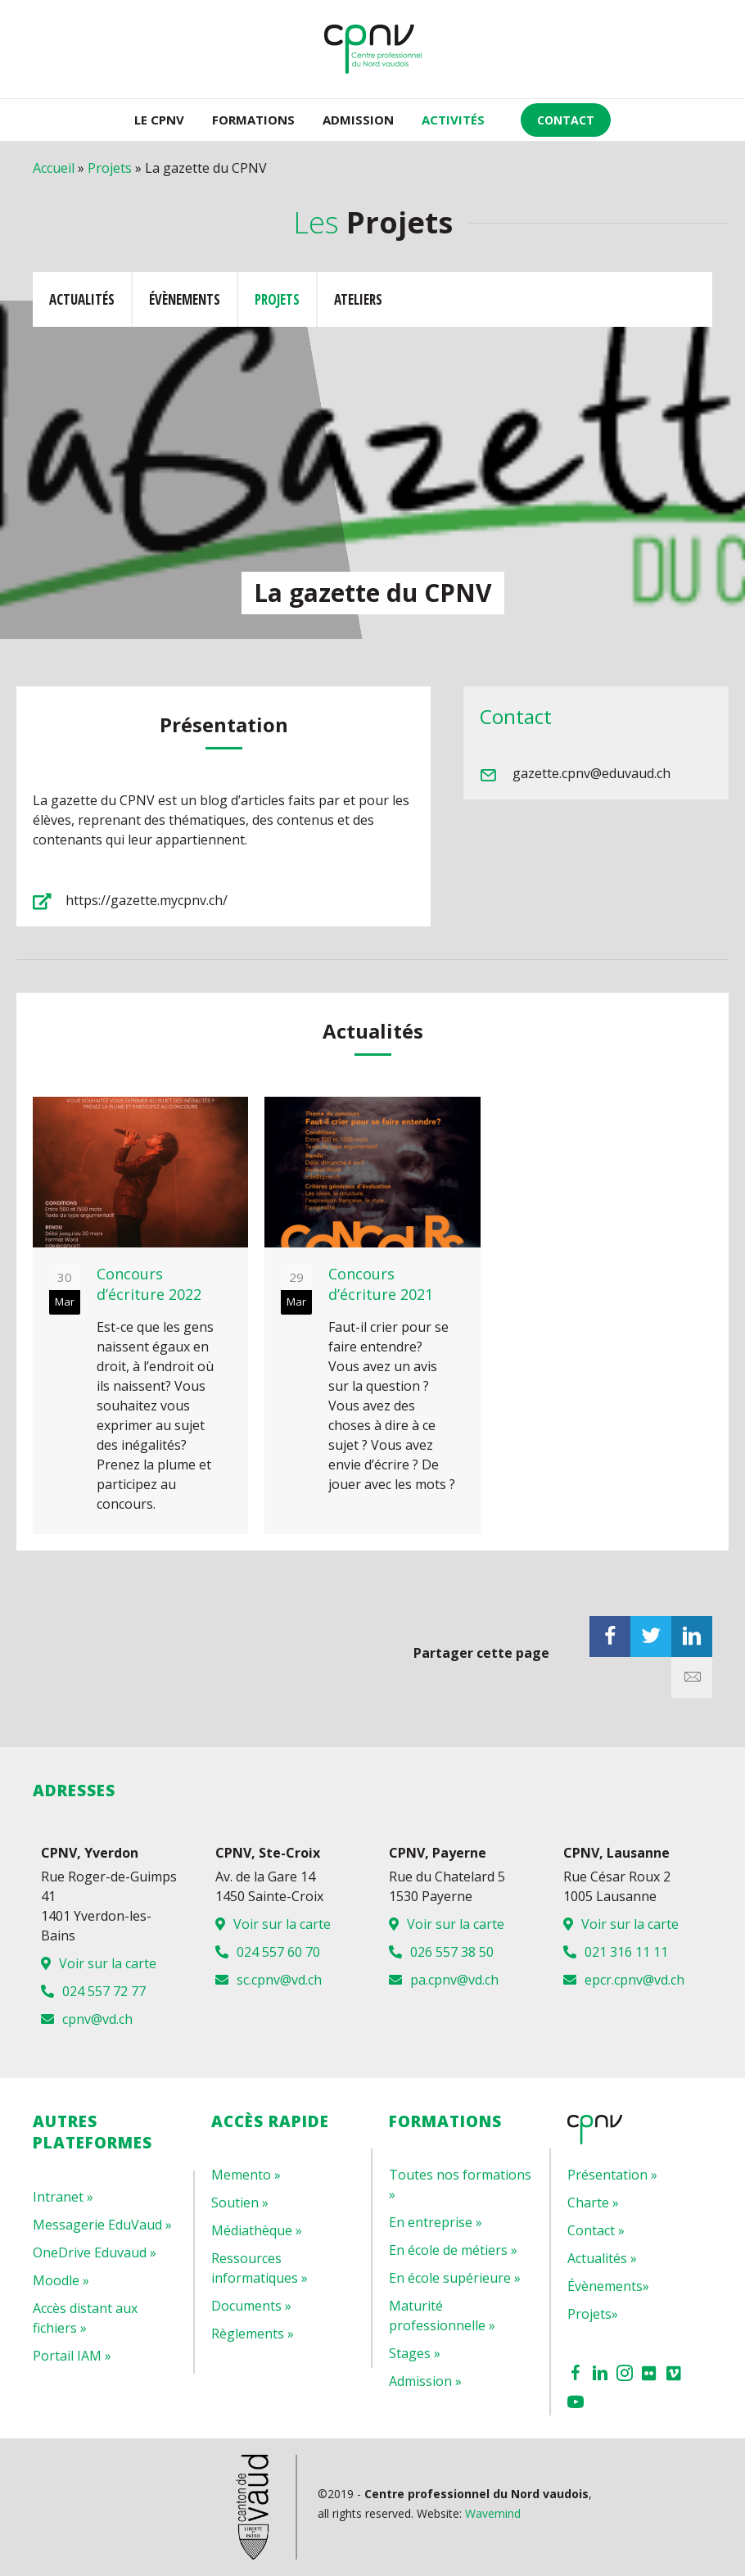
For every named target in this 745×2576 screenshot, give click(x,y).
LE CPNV (159, 119)
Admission (358, 119)
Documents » (251, 2306)
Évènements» (608, 2286)
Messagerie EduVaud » (102, 2225)
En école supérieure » (455, 2278)
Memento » (246, 2175)
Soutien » (240, 2202)
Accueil (53, 168)
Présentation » (612, 2175)
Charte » (593, 2202)
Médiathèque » (256, 2230)
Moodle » (61, 2280)
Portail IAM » (72, 2356)
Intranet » (63, 2197)
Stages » (414, 2353)
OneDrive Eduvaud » (94, 2252)
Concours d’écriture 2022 (149, 1284)
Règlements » (252, 2334)
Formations (253, 119)
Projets (110, 168)
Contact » (596, 2230)
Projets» (592, 2314)
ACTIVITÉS (453, 119)
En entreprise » (435, 2222)
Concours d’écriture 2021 (380, 1284)
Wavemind (493, 2513)
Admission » (425, 2381)
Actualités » (602, 2258)
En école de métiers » (453, 2250)
